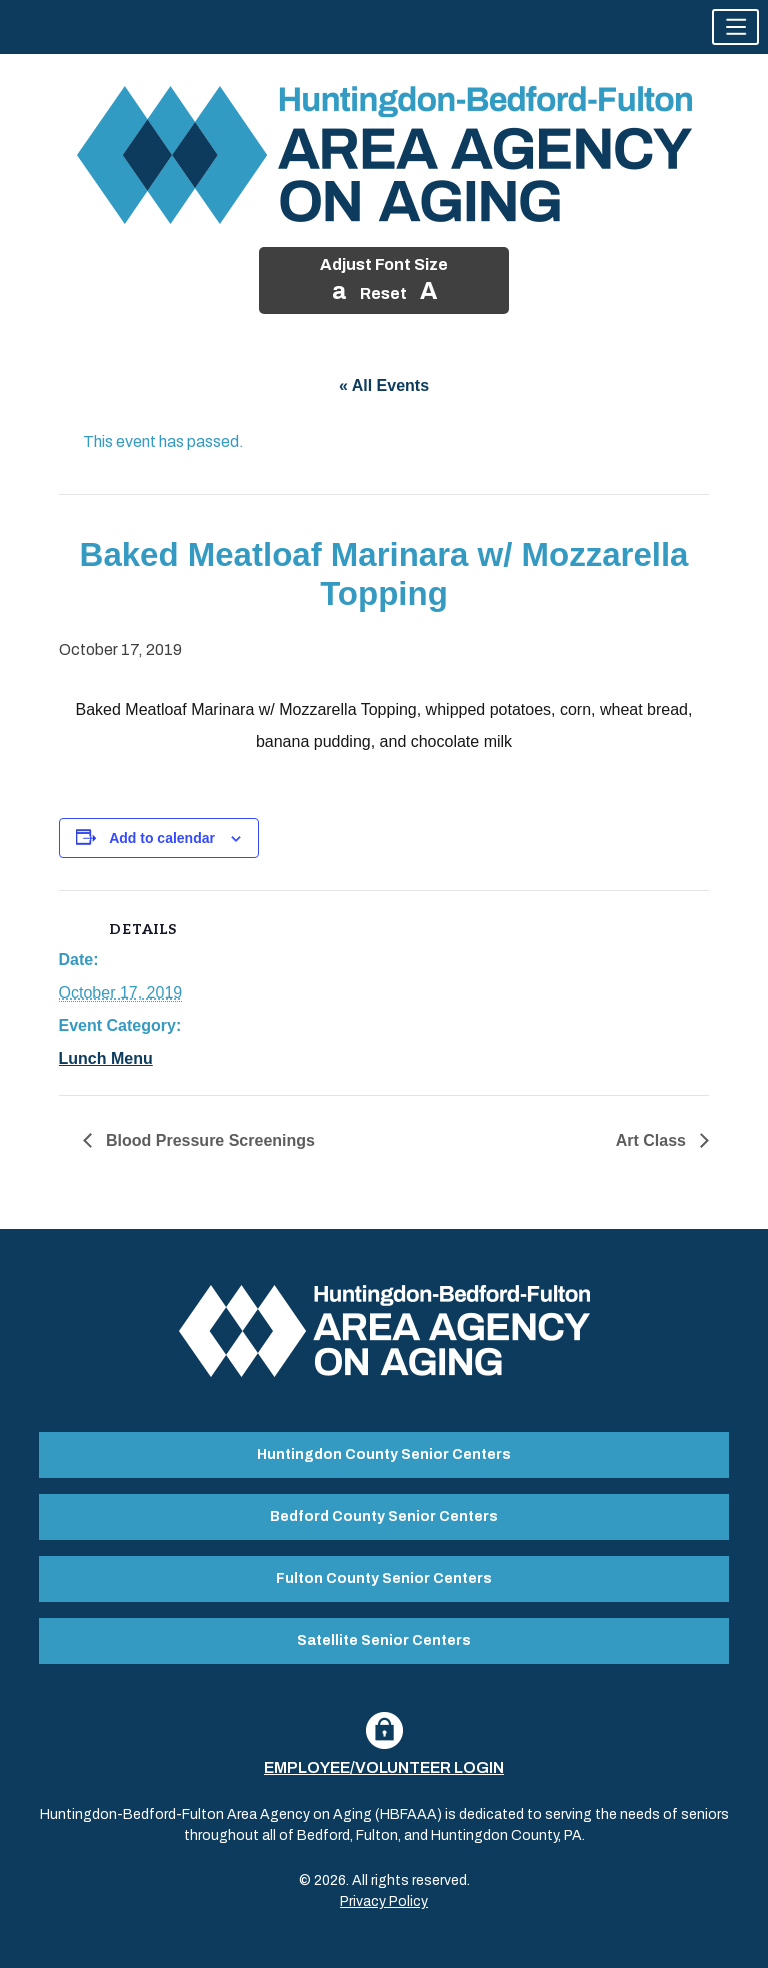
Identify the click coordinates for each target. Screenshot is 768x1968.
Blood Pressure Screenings (208, 1140)
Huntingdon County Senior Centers (384, 1454)
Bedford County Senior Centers (384, 1516)
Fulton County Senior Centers (384, 1578)
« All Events (384, 385)
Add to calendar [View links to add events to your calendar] (162, 838)
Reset (383, 293)
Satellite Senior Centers (384, 1640)
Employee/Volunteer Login (384, 1767)
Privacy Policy (384, 1901)
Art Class (653, 1140)
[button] (735, 27)
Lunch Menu (106, 1058)
